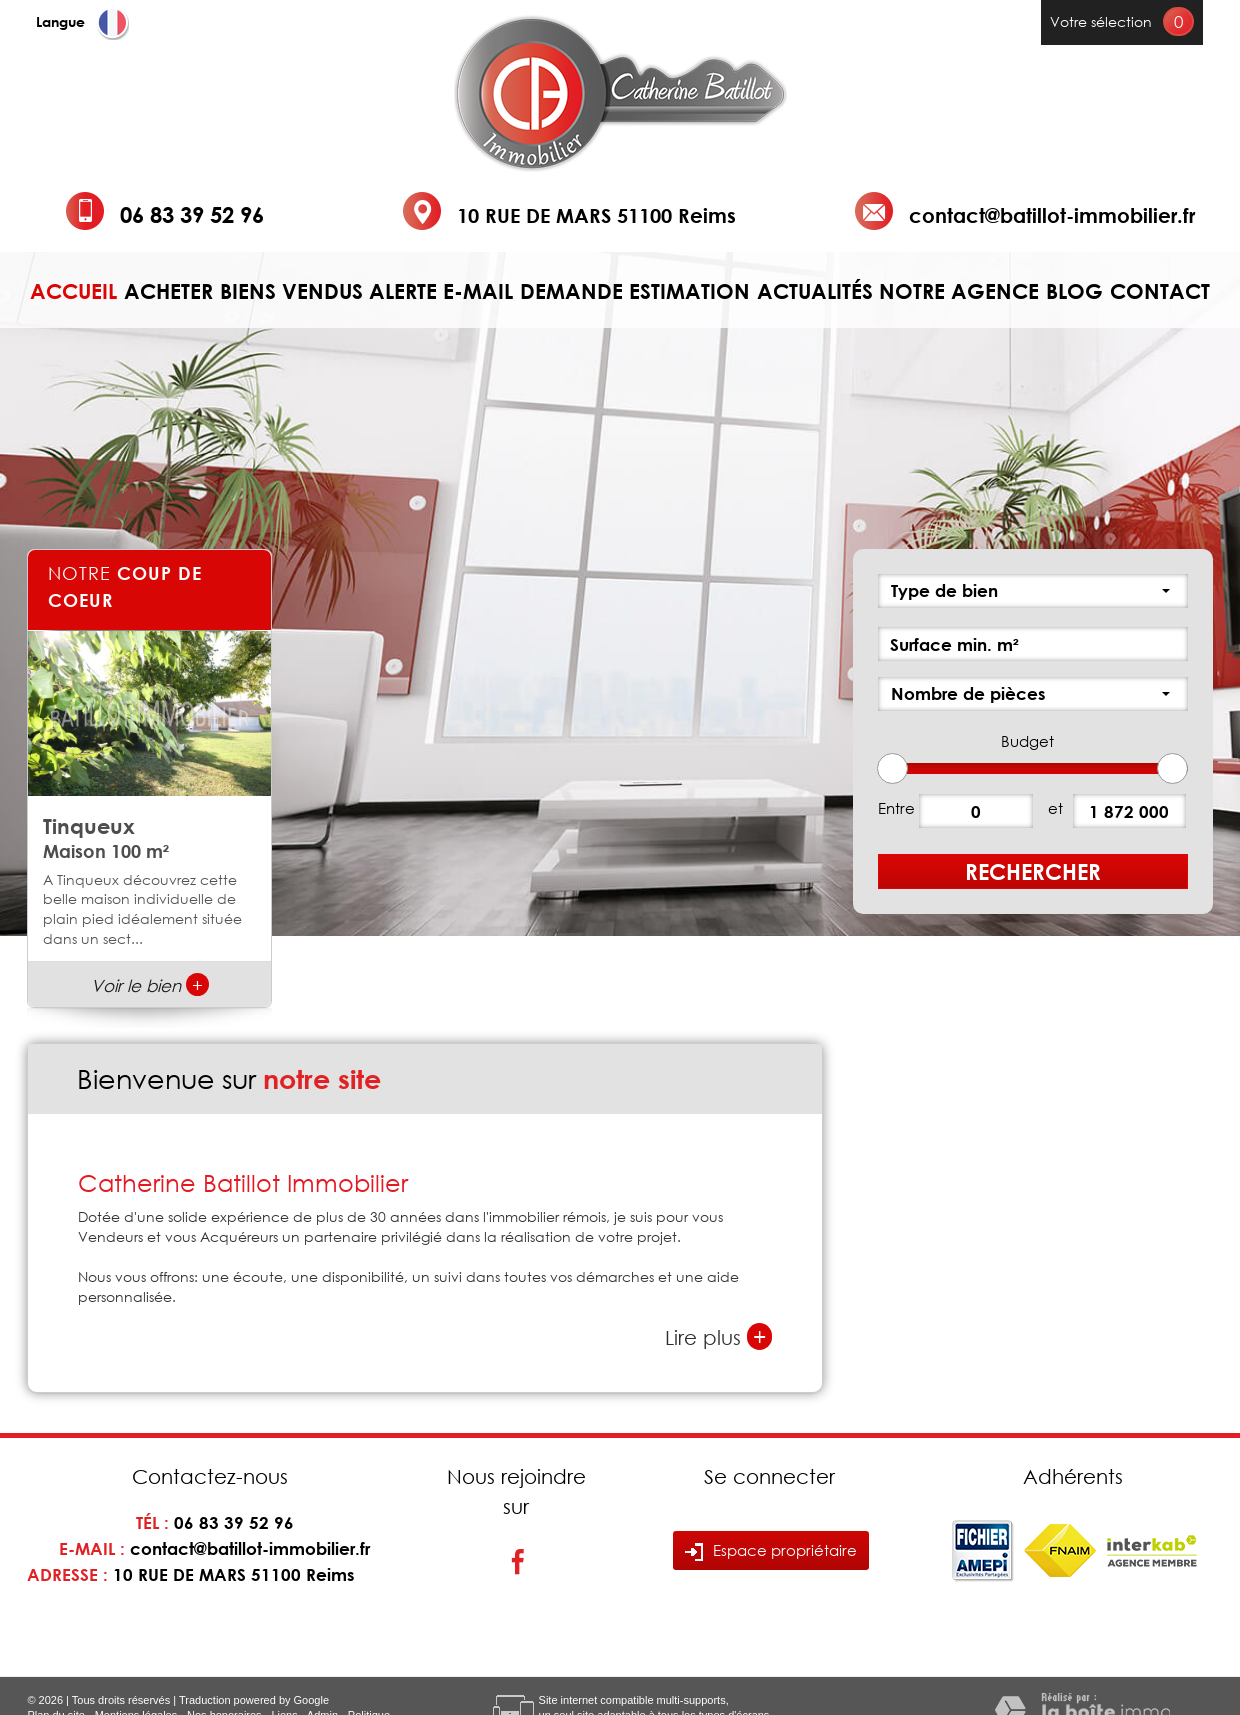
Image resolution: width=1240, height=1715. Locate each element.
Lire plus (718, 1336)
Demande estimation (635, 291)
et (1055, 808)
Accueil (73, 291)
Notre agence (959, 291)
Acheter (168, 291)
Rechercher (1033, 871)
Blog (1074, 291)
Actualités (815, 291)
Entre (896, 808)
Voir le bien (150, 985)
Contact (1160, 291)
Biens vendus (291, 291)
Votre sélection (1101, 21)
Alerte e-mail (441, 291)
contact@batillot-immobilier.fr (1052, 215)
